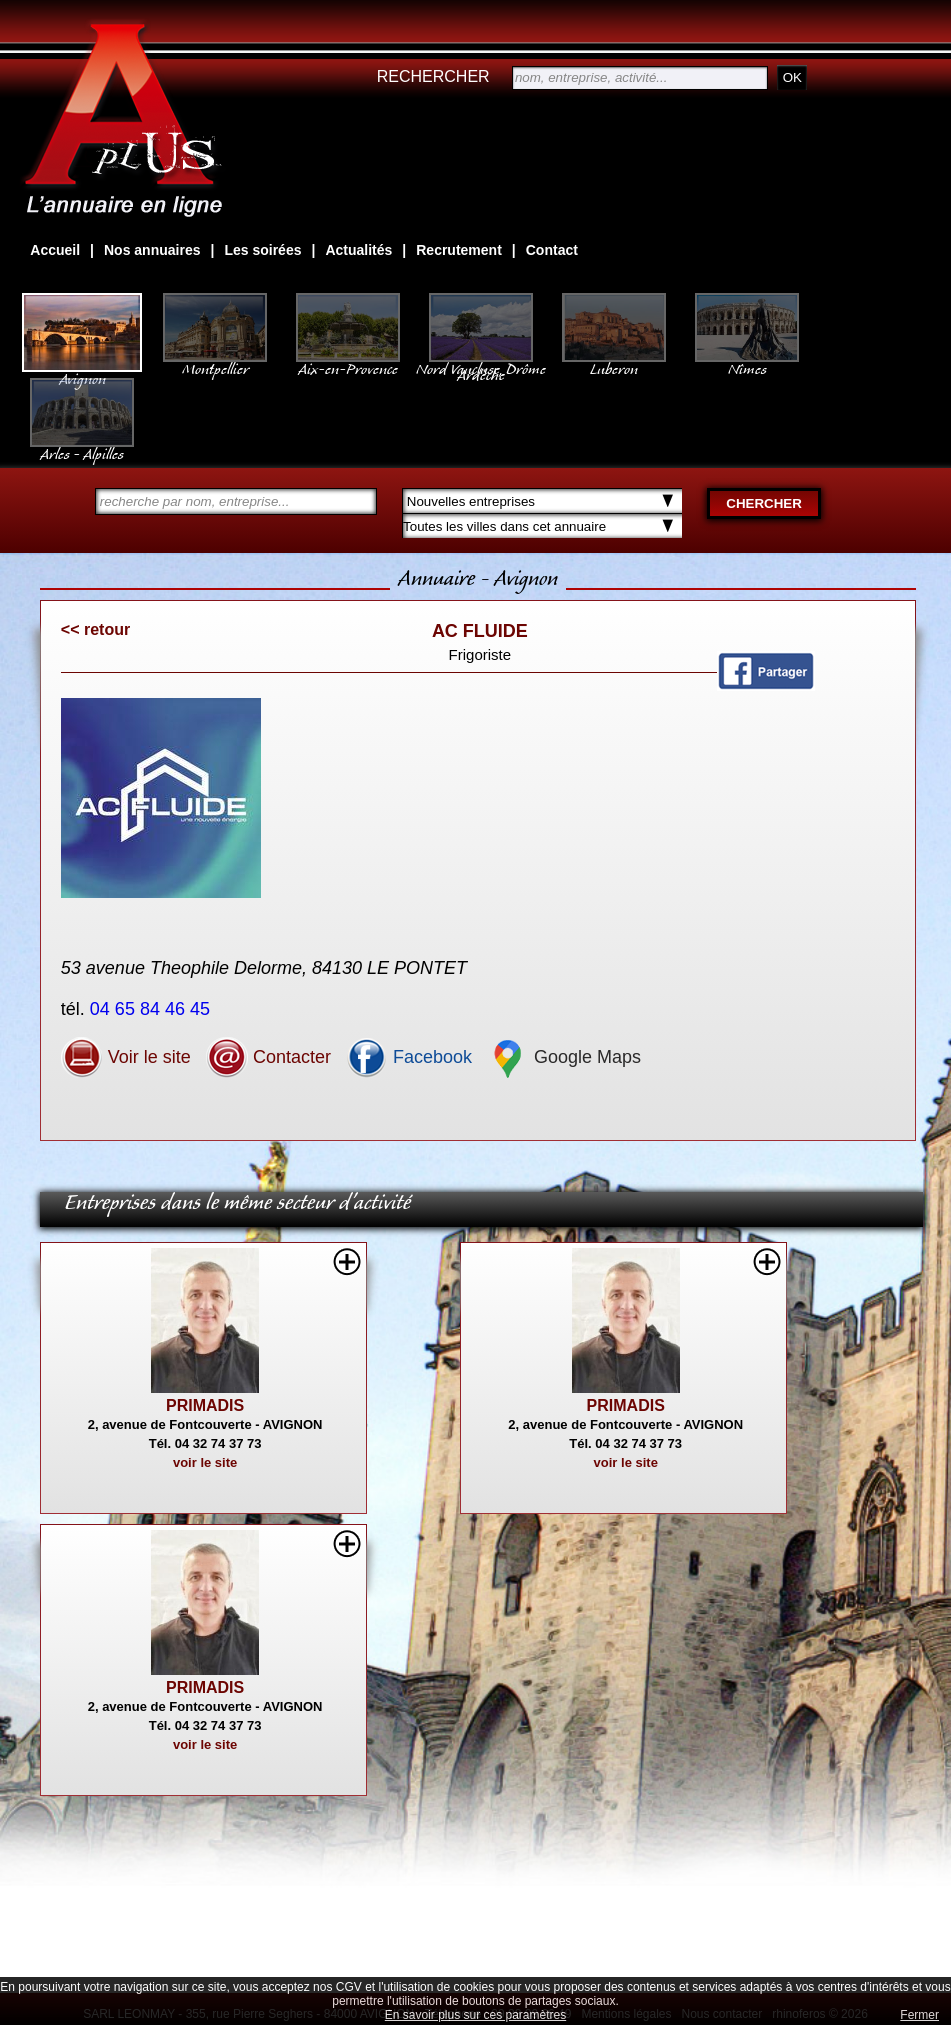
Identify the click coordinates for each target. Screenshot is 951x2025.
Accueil (55, 250)
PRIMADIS (205, 1405)
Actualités (358, 250)
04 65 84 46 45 (152, 1009)
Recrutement (459, 250)
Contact (552, 250)
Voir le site (126, 1057)
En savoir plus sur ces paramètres (475, 2015)
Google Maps (564, 1057)
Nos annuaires (152, 250)
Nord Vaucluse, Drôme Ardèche (481, 362)
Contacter (268, 1057)
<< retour (95, 629)
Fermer (919, 2015)
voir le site (205, 1462)
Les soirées (262, 250)
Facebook (409, 1057)
